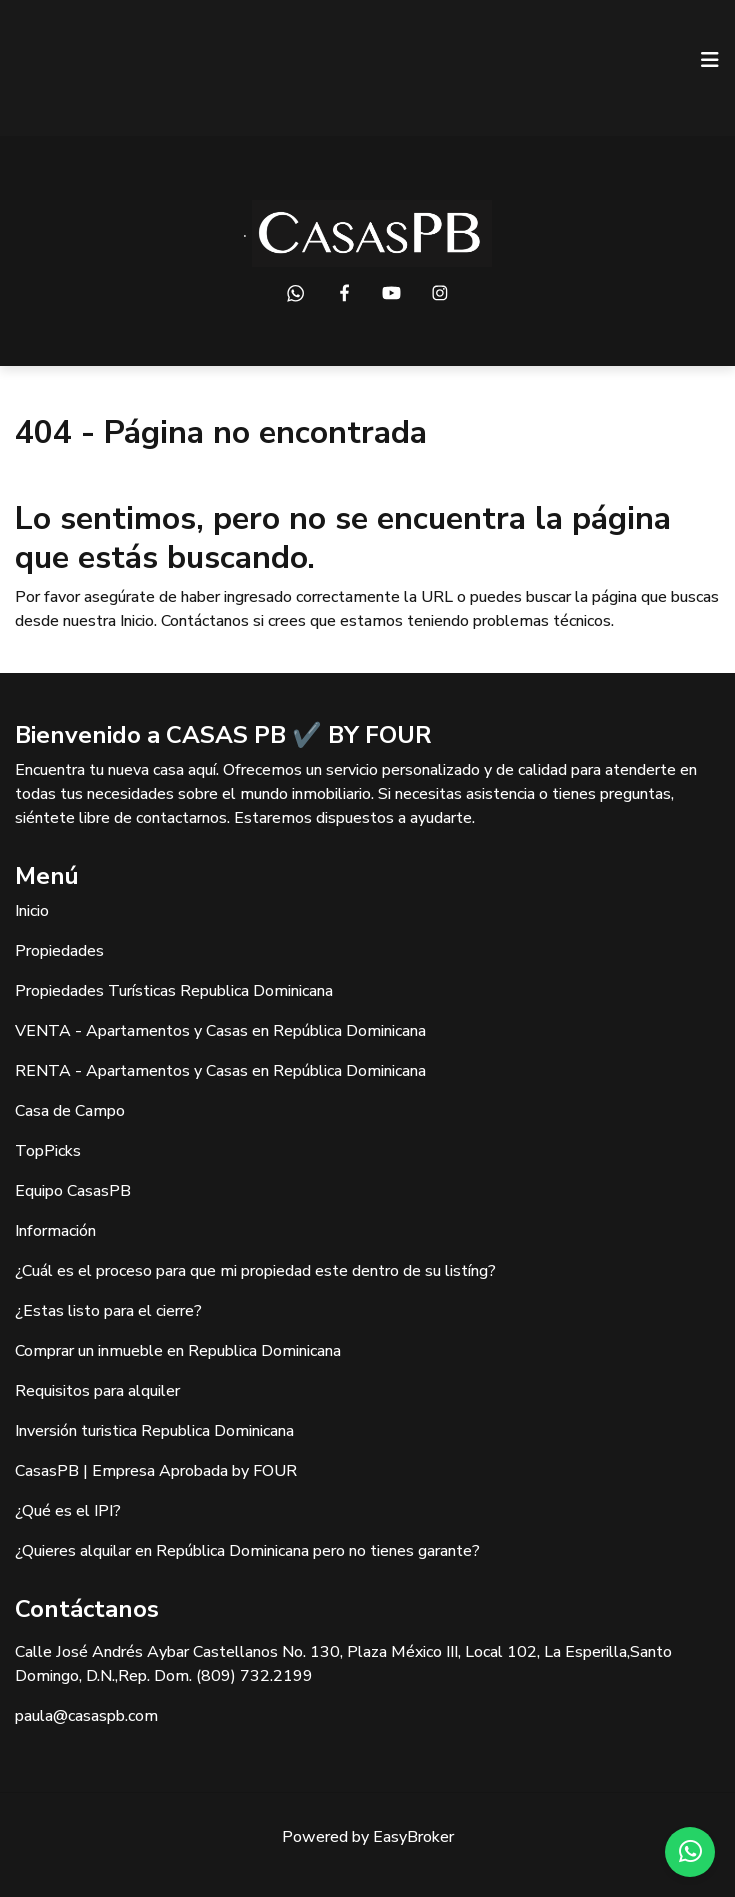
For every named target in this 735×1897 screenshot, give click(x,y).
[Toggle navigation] (710, 60)
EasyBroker (413, 1837)
